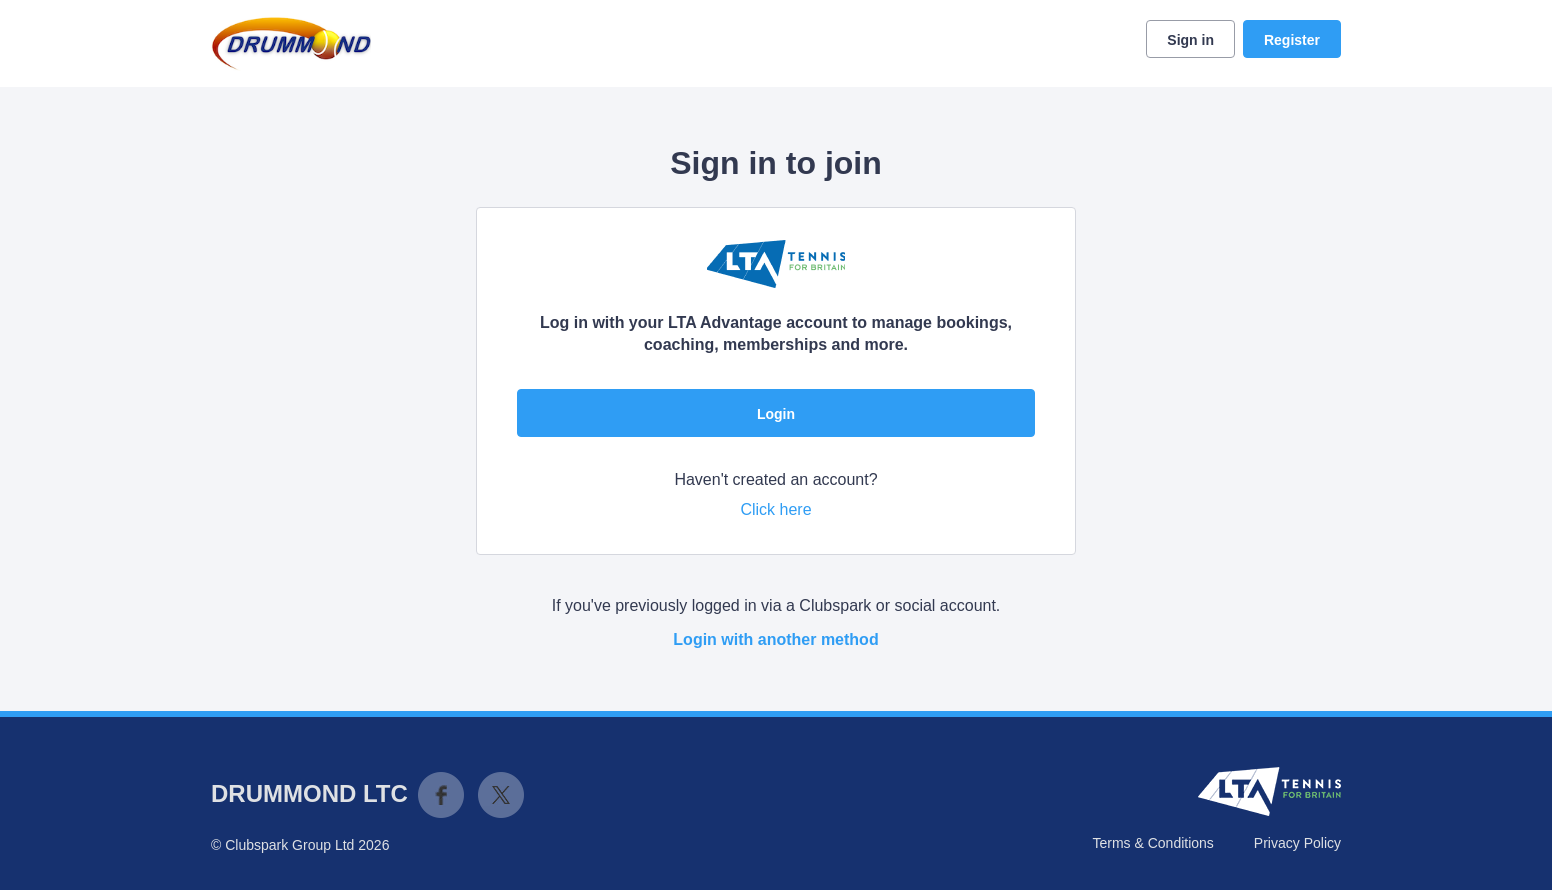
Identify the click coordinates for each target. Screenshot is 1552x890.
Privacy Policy (1297, 843)
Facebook (441, 795)
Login (776, 414)
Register (1292, 40)
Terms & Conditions (1152, 843)
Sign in (1190, 40)
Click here (775, 509)
